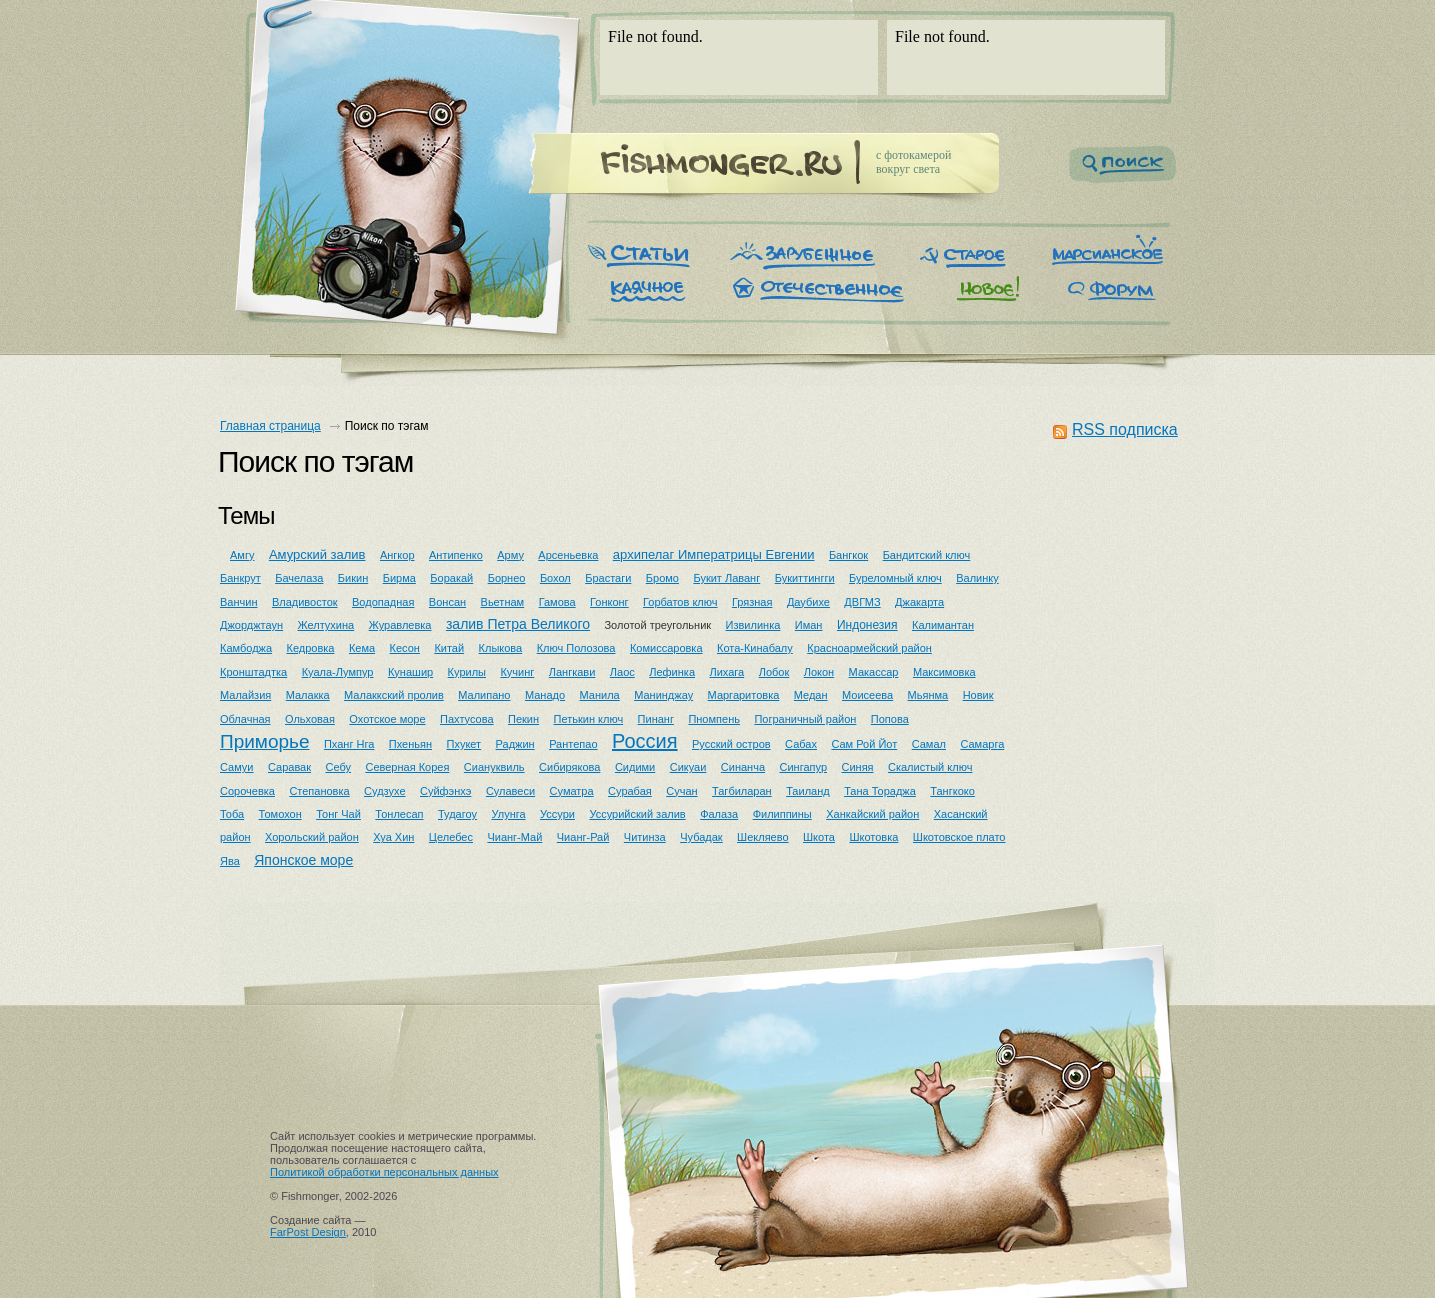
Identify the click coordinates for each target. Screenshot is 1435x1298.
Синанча (743, 767)
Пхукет (464, 744)
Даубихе (808, 602)
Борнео (507, 578)
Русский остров (731, 744)
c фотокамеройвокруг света (913, 162)
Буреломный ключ (895, 578)
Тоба (232, 814)
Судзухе (384, 791)
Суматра (572, 791)
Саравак (289, 767)
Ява (230, 861)
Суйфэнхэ (445, 791)
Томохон (280, 814)
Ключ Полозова (576, 648)
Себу (339, 767)
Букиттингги (805, 578)
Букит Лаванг (726, 578)
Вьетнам (503, 602)
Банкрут (240, 578)
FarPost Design (308, 1232)
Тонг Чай (338, 814)
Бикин (353, 578)
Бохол (555, 578)
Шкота (819, 837)
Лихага (726, 672)
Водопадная (383, 602)
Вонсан (447, 602)
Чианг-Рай (583, 837)
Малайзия (245, 695)
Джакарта (919, 602)
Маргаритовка (744, 695)
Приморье (265, 741)
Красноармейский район (869, 648)
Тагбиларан (742, 791)
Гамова (557, 602)
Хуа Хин (393, 837)
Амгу (242, 555)
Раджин (515, 744)
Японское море (303, 860)
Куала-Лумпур (338, 672)
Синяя (857, 767)
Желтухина (326, 625)
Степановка (319, 791)
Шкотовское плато (959, 837)
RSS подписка (1125, 429)
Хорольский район (312, 837)
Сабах (801, 744)
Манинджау (663, 695)
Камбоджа (246, 648)
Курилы (467, 672)
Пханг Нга (349, 744)
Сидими (635, 767)
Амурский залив (317, 554)
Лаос (622, 672)
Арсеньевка (568, 555)
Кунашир (410, 672)
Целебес (451, 837)
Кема (362, 648)
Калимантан (943, 625)
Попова (890, 719)
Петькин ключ (589, 719)
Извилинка (753, 625)
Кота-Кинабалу (755, 648)
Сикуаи (688, 767)
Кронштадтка (253, 672)
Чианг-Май (514, 837)
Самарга (982, 744)
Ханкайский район (872, 814)
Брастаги (608, 578)
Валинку (977, 578)
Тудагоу (457, 814)
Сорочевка (247, 791)
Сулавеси (510, 791)
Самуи (237, 767)
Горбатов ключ (680, 602)
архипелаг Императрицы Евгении (714, 554)
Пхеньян (410, 744)
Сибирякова (569, 767)
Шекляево (762, 837)
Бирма (399, 578)
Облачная (245, 719)
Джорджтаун (251, 625)
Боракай (451, 578)
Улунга (508, 814)
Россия (645, 741)
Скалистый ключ (930, 767)
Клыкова (501, 648)
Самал (929, 744)
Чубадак (701, 837)
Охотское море (387, 719)
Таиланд (808, 791)
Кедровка (311, 648)
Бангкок (848, 555)
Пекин (523, 719)
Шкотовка (873, 837)
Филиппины (782, 814)
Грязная (752, 602)
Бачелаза (299, 578)
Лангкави (572, 672)
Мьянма (928, 695)
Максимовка (944, 672)
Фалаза (719, 814)
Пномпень (714, 719)
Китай (449, 648)
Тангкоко (952, 791)
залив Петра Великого (518, 624)
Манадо (545, 695)
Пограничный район (805, 719)
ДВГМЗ (862, 602)
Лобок (774, 672)
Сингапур (804, 767)
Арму (510, 555)
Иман (809, 625)
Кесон (405, 648)
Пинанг (656, 719)
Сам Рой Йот (864, 744)
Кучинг (517, 672)
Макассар (874, 672)
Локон (819, 672)
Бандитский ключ (927, 555)
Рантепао (573, 744)
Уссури (557, 814)
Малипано (484, 695)
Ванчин (238, 602)
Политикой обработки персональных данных (384, 1172)
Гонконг (609, 602)
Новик (978, 695)
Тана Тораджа (880, 791)
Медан (811, 695)
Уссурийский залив (637, 814)
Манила (600, 695)
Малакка (308, 695)
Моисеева (867, 695)
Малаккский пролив (394, 695)
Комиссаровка (666, 648)
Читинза (645, 837)
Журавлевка (400, 625)
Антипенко (456, 555)
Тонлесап (399, 814)
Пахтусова (467, 719)
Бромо (662, 578)
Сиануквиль (494, 767)
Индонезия (867, 625)
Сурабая (630, 791)
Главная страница (270, 426)
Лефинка (672, 672)
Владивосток (305, 602)
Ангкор (397, 555)
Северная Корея (407, 767)
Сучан (681, 791)
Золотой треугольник (657, 625)
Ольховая (310, 719)
